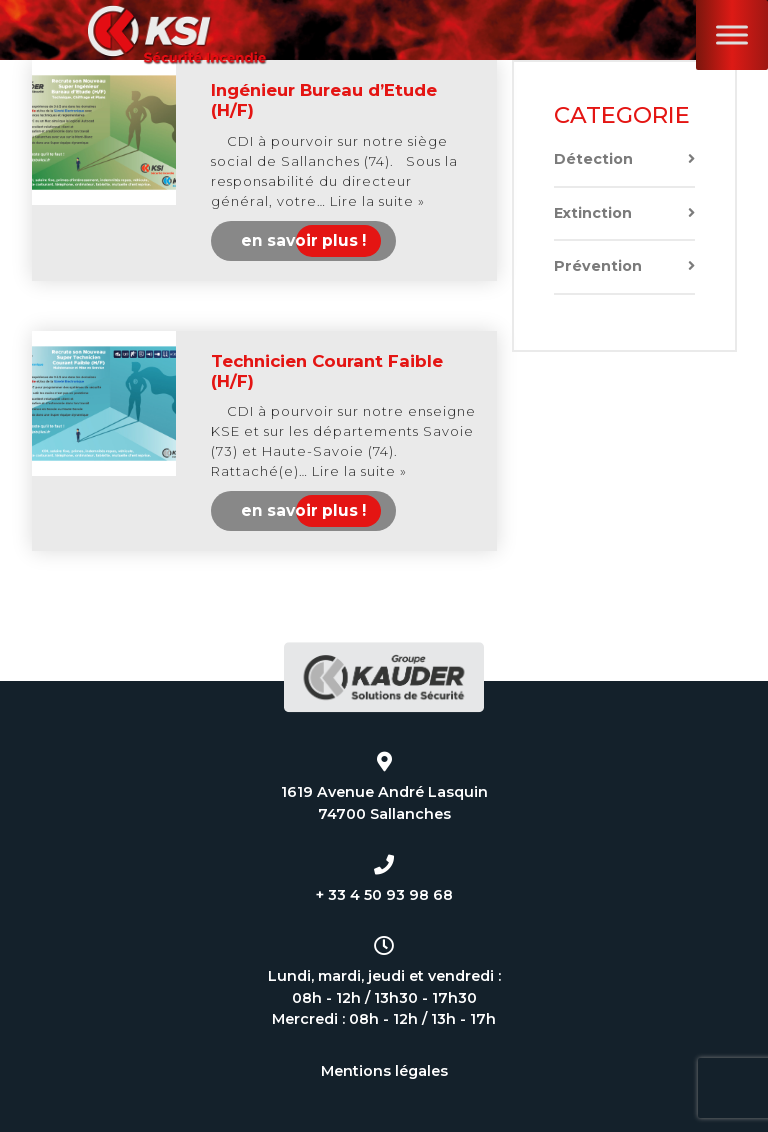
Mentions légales (384, 1071)
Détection (624, 159)
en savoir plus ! (303, 240)
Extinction (624, 213)
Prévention (624, 266)
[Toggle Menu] (732, 34)
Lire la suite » (377, 201)
